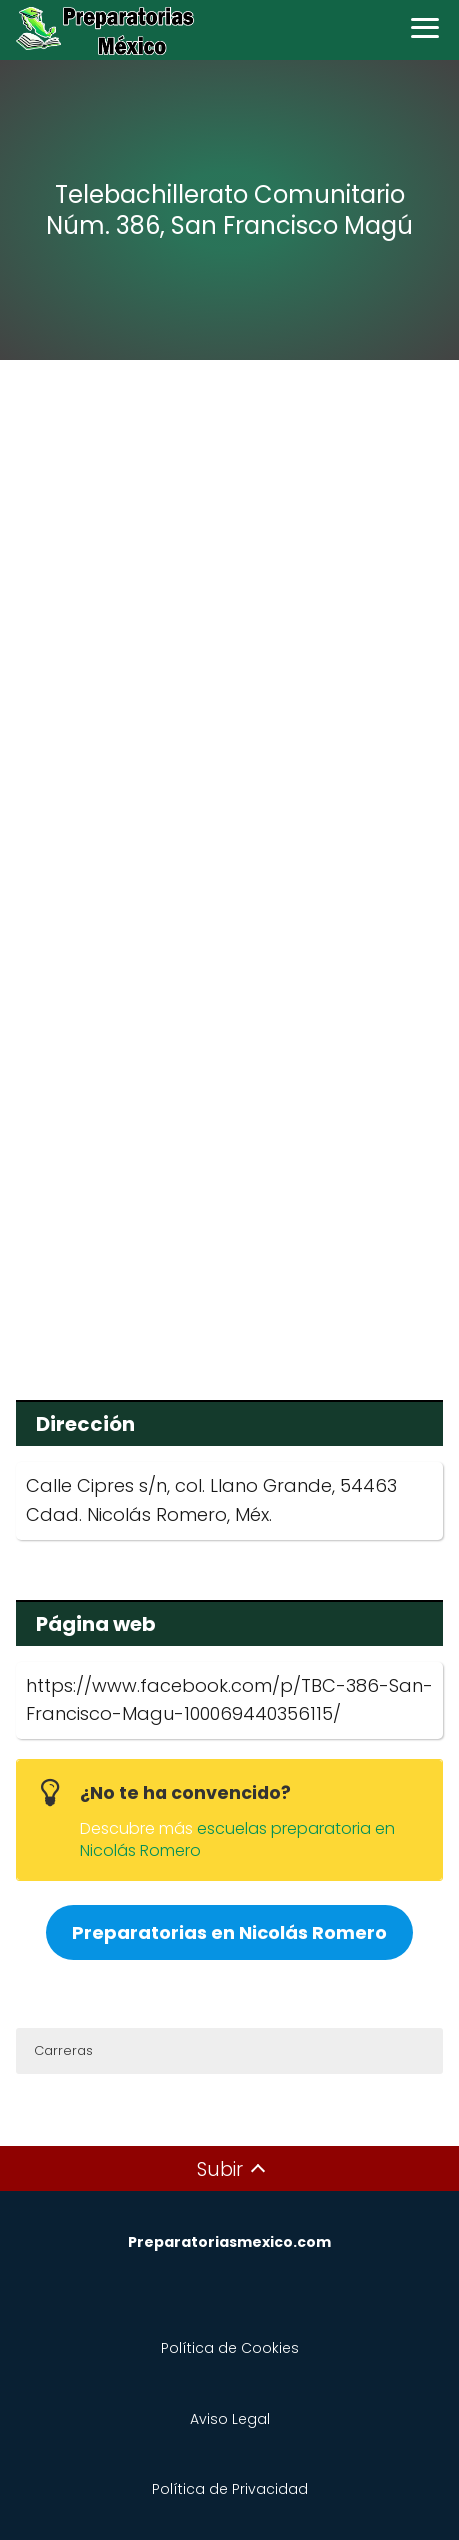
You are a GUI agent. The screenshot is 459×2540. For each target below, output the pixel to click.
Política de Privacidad (230, 2489)
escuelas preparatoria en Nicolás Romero (237, 1839)
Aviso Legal (230, 2419)
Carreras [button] (63, 2050)
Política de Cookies (230, 2348)
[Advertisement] (229, 621)
